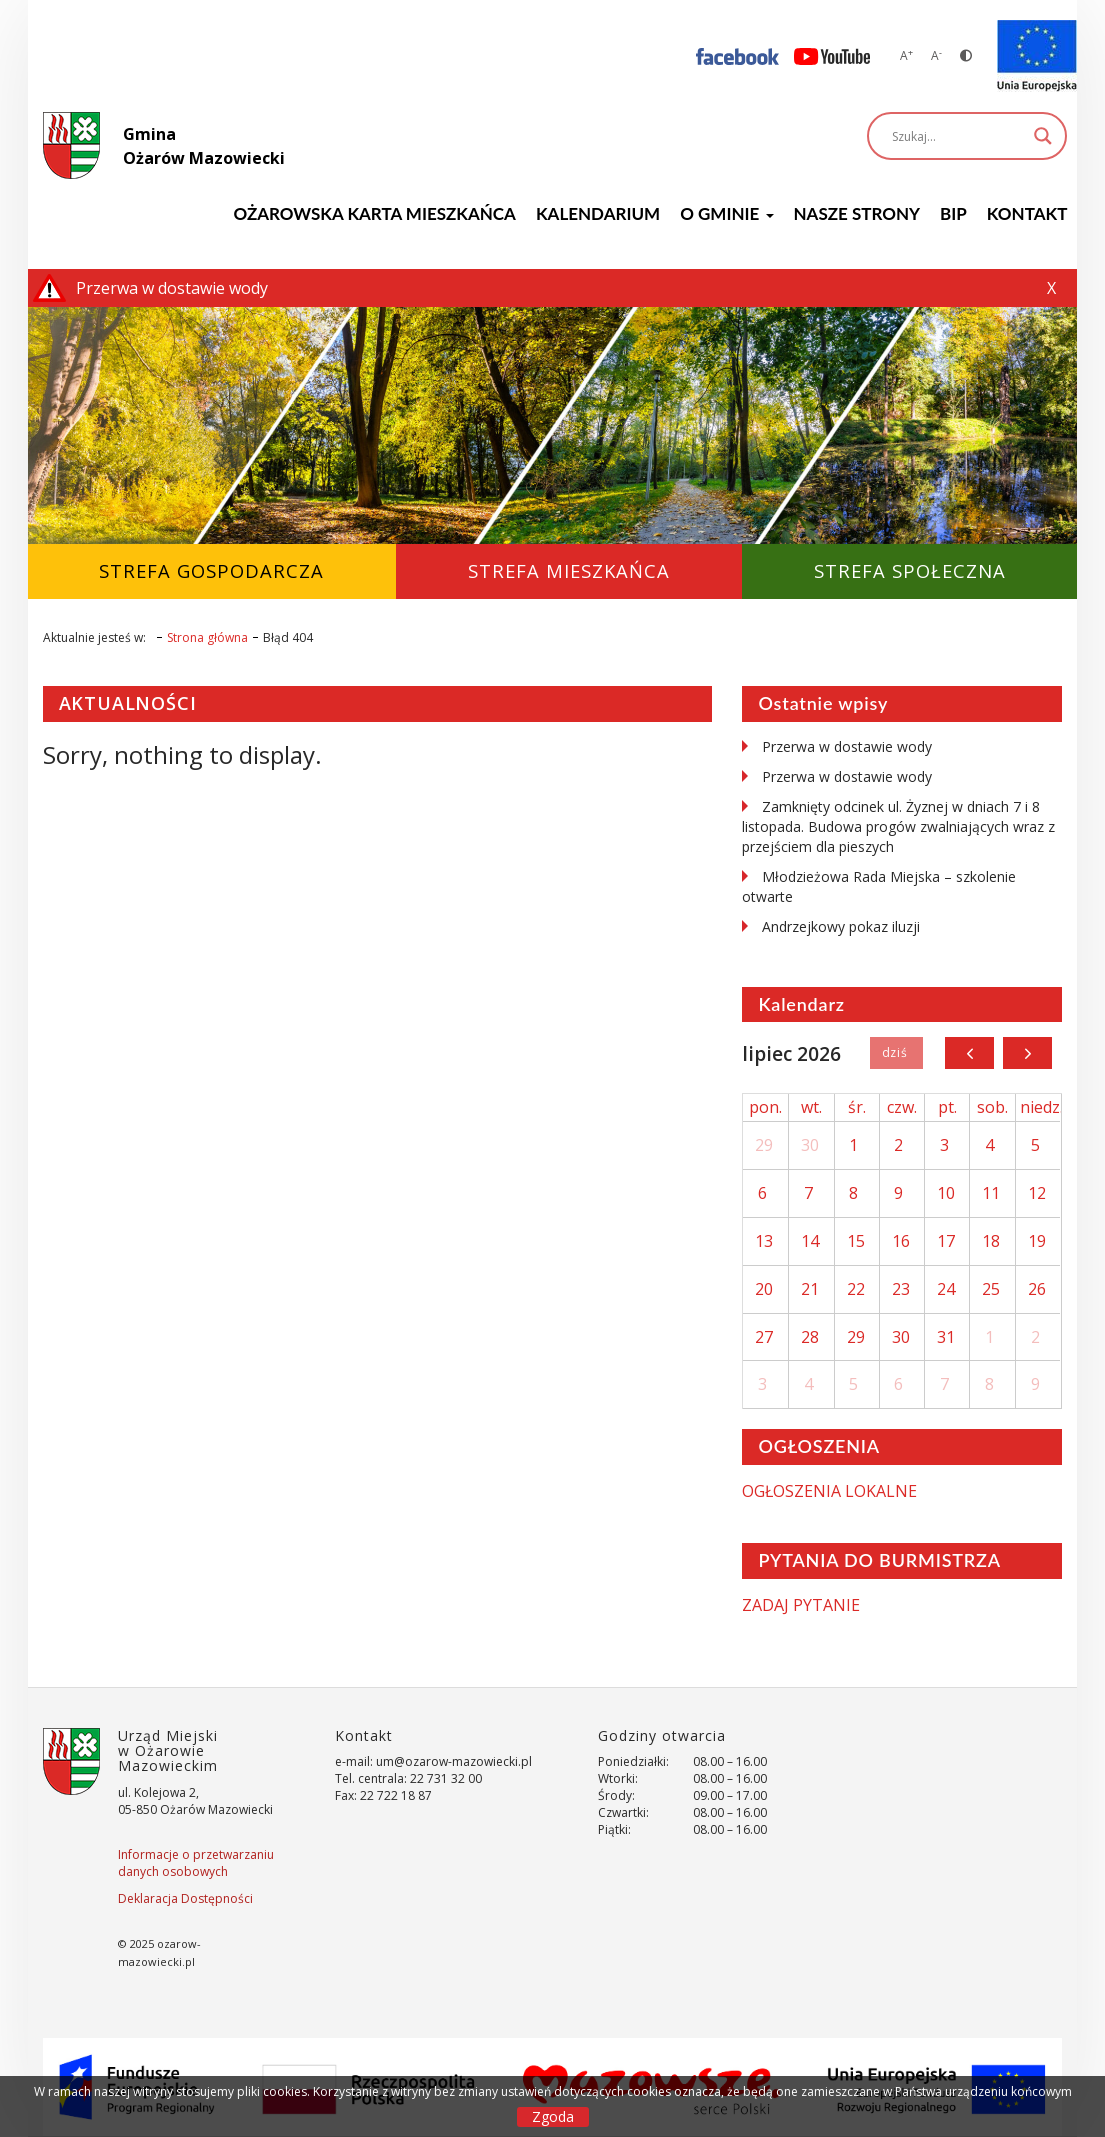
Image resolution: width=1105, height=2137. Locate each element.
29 (764, 1145)
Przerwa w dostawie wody (847, 746)
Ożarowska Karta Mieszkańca (374, 213)
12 (1037, 1193)
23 (901, 1289)
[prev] (969, 1053)
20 (764, 1289)
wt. (811, 1107)
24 (946, 1289)
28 (810, 1337)
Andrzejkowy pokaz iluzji (841, 926)
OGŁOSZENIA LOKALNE (829, 1491)
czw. (902, 1107)
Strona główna (207, 637)
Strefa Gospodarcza (211, 570)
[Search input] (958, 136)
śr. (857, 1107)
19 (1037, 1241)
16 (901, 1241)
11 (991, 1193)
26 (1037, 1289)
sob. (992, 1107)
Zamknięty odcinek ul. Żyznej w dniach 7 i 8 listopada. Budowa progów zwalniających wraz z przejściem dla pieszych (898, 826)
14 (810, 1241)
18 (991, 1241)
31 (946, 1337)
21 (810, 1289)
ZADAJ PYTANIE (801, 1605)
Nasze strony (857, 213)
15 (856, 1241)
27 (764, 1337)
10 (946, 1193)
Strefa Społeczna (910, 570)
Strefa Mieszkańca (569, 570)
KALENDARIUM (598, 213)
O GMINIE (726, 213)
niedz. (1041, 1107)
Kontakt (1027, 213)
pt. (947, 1107)
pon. (765, 1107)
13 (764, 1241)
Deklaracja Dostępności (185, 1898)
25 (991, 1289)
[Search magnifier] (1043, 136)
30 (810, 1145)
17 (946, 1241)
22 (856, 1289)
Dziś (896, 1053)
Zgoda (553, 2116)
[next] (1027, 1053)
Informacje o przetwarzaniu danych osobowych (196, 1863)
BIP (953, 213)
